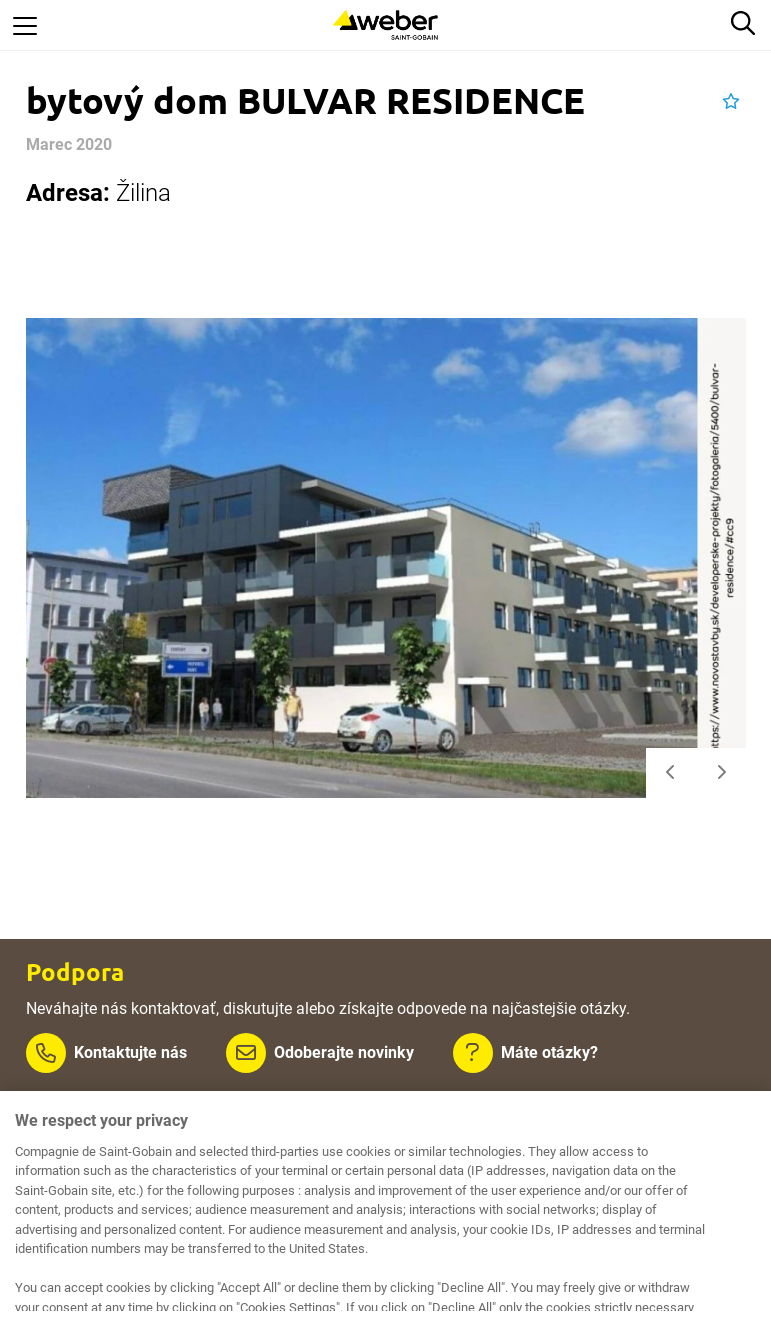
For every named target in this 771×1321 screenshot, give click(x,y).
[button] (731, 102)
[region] (385, 1206)
